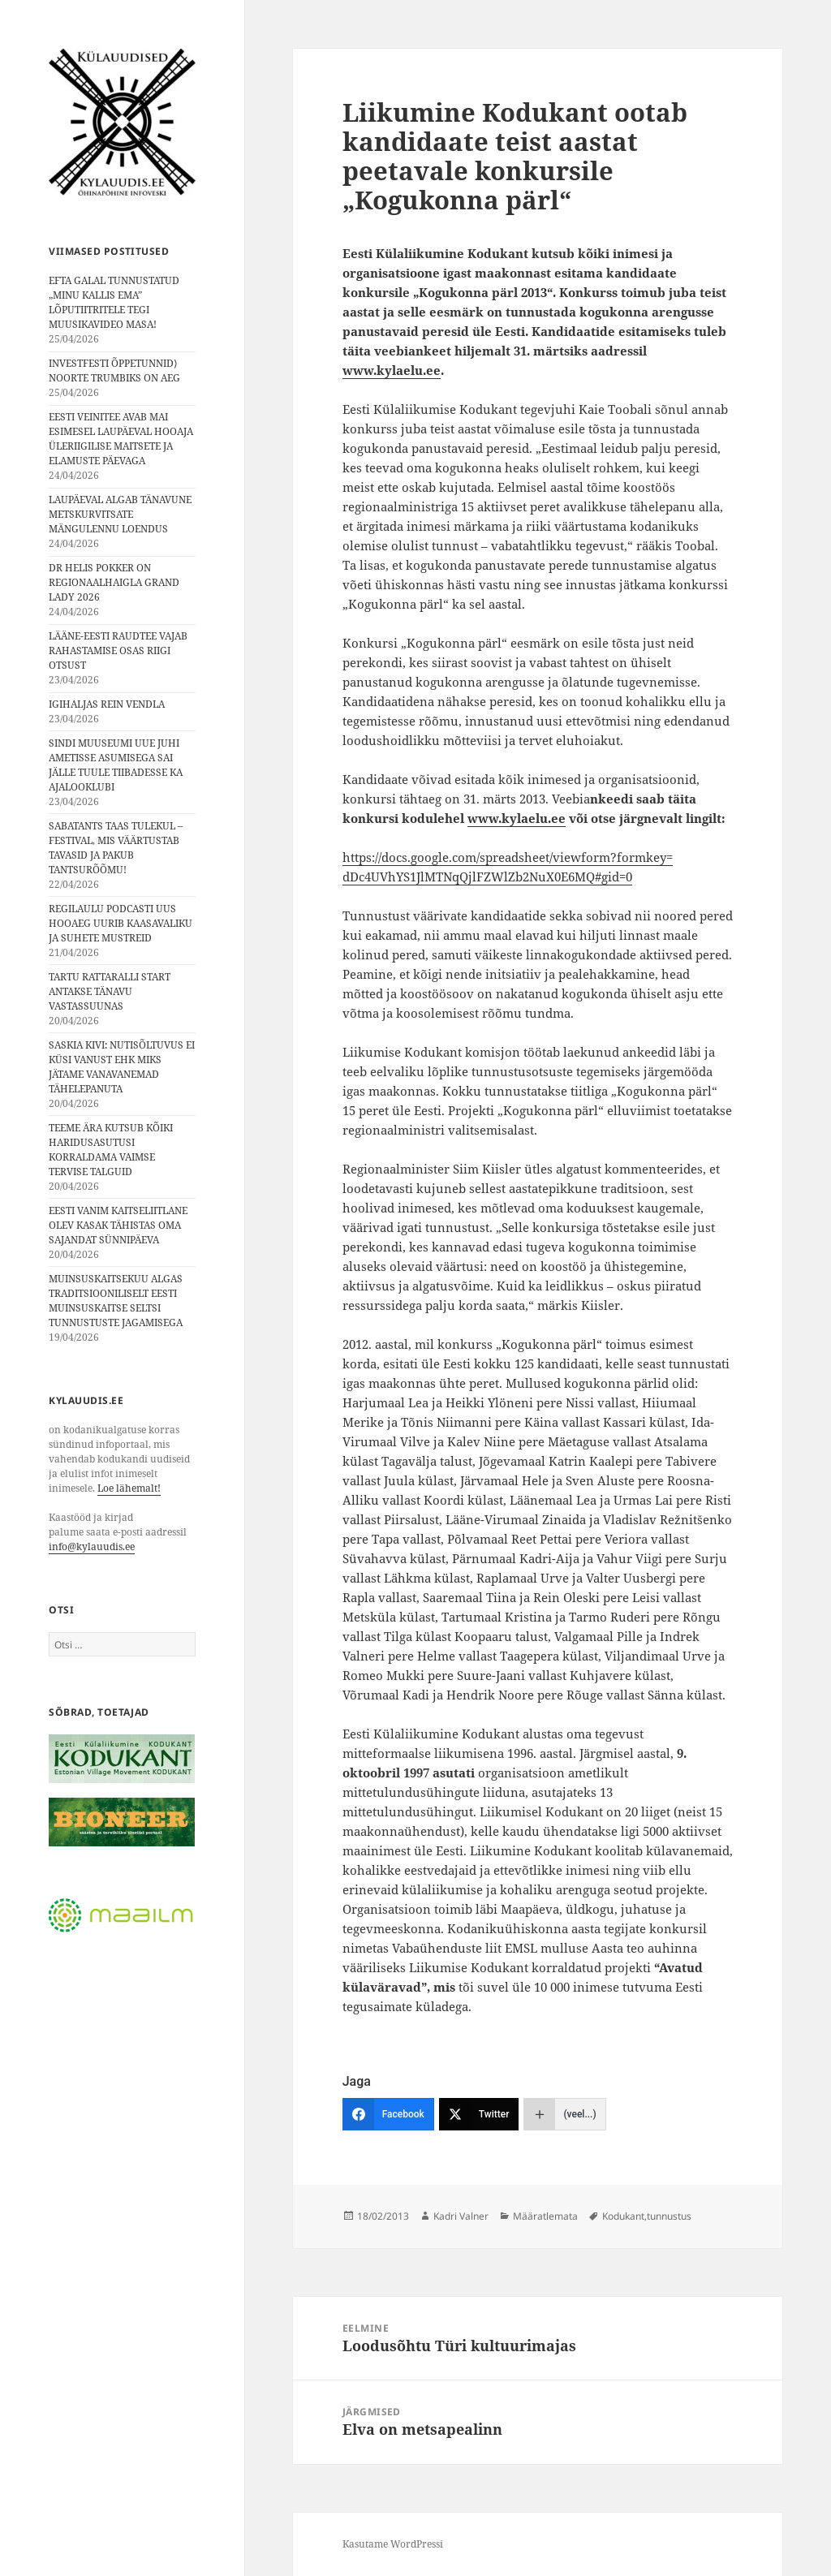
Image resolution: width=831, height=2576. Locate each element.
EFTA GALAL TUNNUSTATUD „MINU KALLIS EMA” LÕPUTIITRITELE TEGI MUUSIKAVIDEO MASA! (114, 302)
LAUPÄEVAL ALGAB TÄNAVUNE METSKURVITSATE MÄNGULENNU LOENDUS (120, 514)
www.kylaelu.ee (391, 370)
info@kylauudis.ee (92, 1546)
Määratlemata (545, 2216)
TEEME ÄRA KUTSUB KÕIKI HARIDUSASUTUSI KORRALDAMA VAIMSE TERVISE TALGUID (111, 1149)
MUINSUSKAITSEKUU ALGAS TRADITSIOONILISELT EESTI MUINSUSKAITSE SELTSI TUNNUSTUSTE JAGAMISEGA (116, 1300)
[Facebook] (388, 2114)
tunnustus (669, 2216)
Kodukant (623, 2216)
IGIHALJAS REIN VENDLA (107, 704)
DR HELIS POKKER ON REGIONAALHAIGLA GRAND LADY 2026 (114, 582)
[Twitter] (479, 2114)
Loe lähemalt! (129, 1488)
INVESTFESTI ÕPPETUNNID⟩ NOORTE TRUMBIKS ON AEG (114, 370)
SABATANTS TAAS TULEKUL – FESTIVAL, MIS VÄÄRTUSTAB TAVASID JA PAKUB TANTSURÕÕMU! (116, 848)
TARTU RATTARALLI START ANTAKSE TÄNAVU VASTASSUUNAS (109, 991)
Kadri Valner (461, 2216)
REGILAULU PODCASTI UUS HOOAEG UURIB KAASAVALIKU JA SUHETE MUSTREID (120, 923)
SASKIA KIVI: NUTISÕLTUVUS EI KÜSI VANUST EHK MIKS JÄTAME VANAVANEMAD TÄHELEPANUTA (122, 1067)
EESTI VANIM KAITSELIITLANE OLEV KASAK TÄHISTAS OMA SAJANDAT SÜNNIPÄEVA (118, 1225)
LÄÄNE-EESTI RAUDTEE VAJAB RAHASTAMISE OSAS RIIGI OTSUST (118, 650)
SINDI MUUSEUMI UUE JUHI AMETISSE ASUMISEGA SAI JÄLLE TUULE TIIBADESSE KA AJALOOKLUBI (116, 765)
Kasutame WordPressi (392, 2544)
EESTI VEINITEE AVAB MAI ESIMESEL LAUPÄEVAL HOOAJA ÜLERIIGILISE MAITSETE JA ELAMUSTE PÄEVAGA (121, 438)
